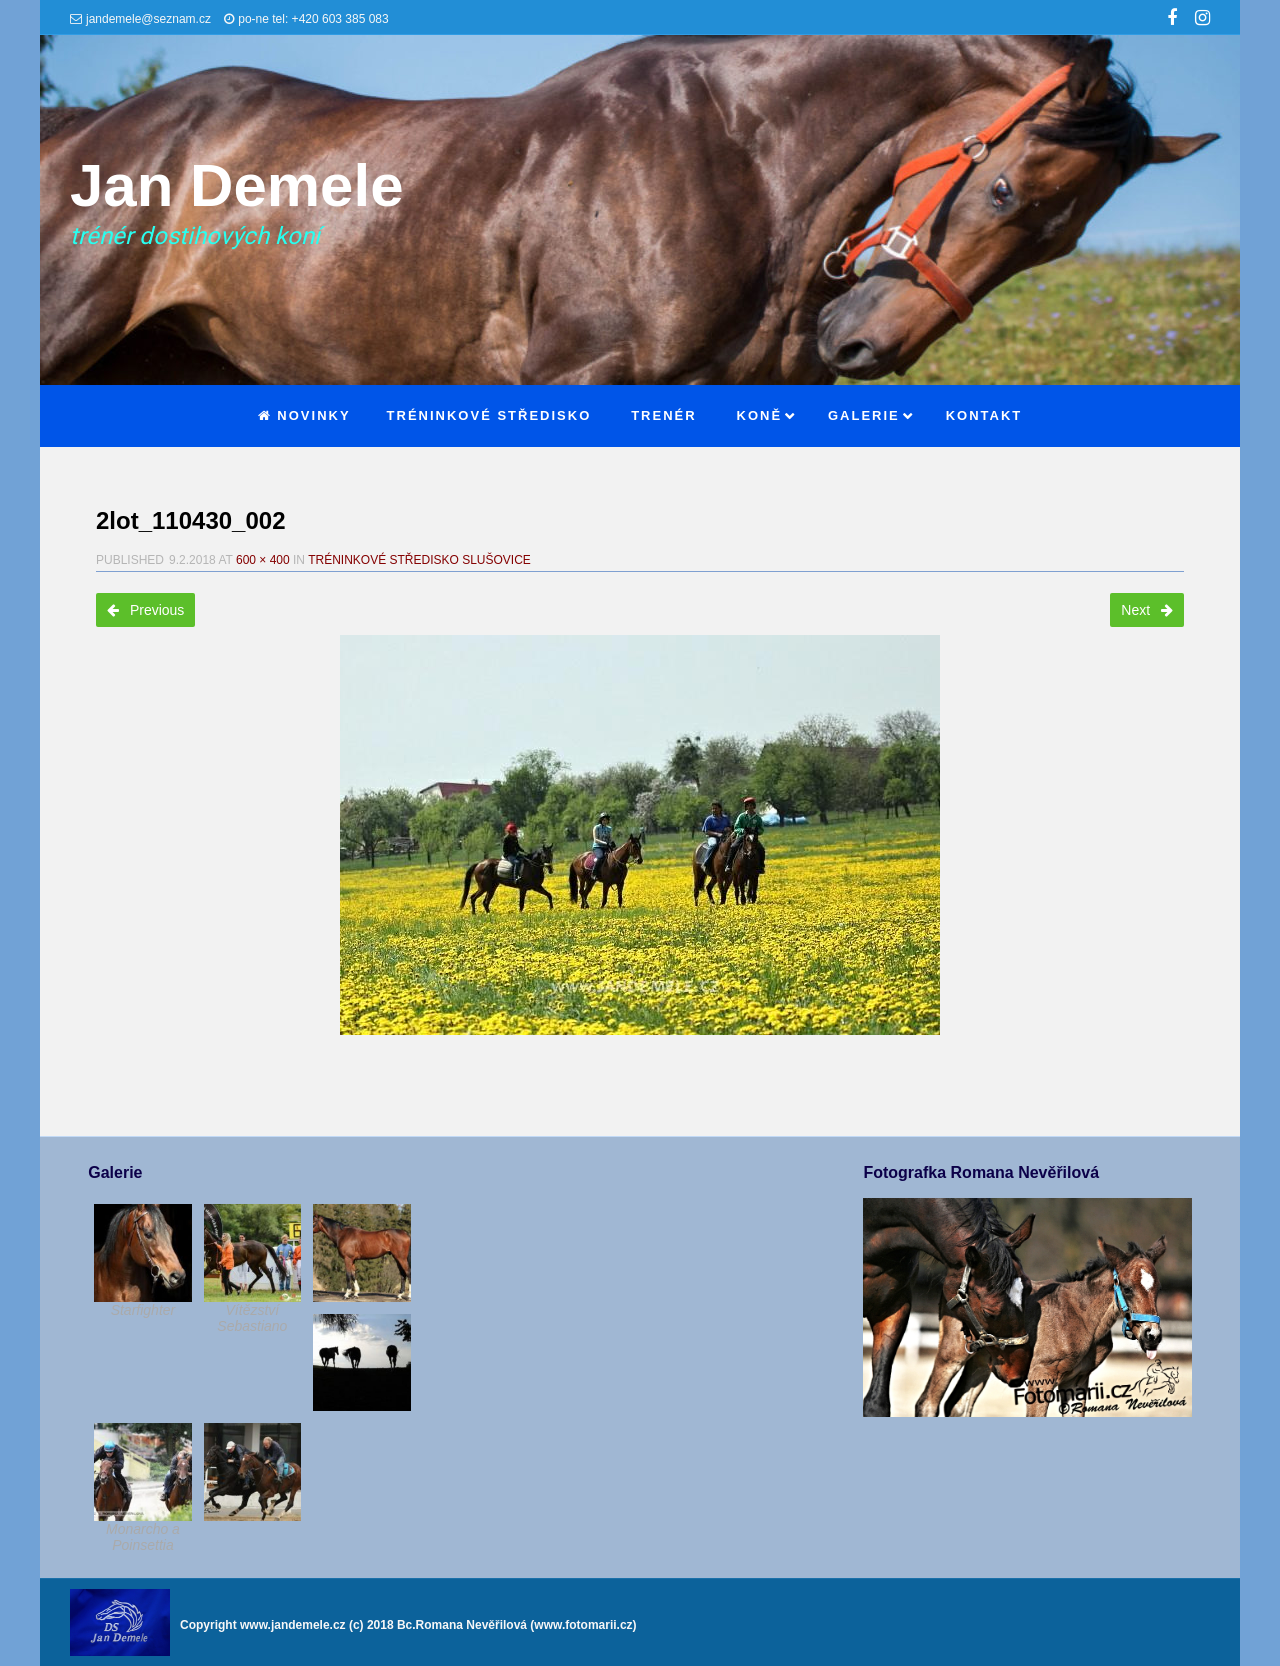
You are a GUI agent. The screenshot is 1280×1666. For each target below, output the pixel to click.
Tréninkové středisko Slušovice (419, 560)
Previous (145, 610)
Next (1147, 610)
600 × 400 (263, 560)
